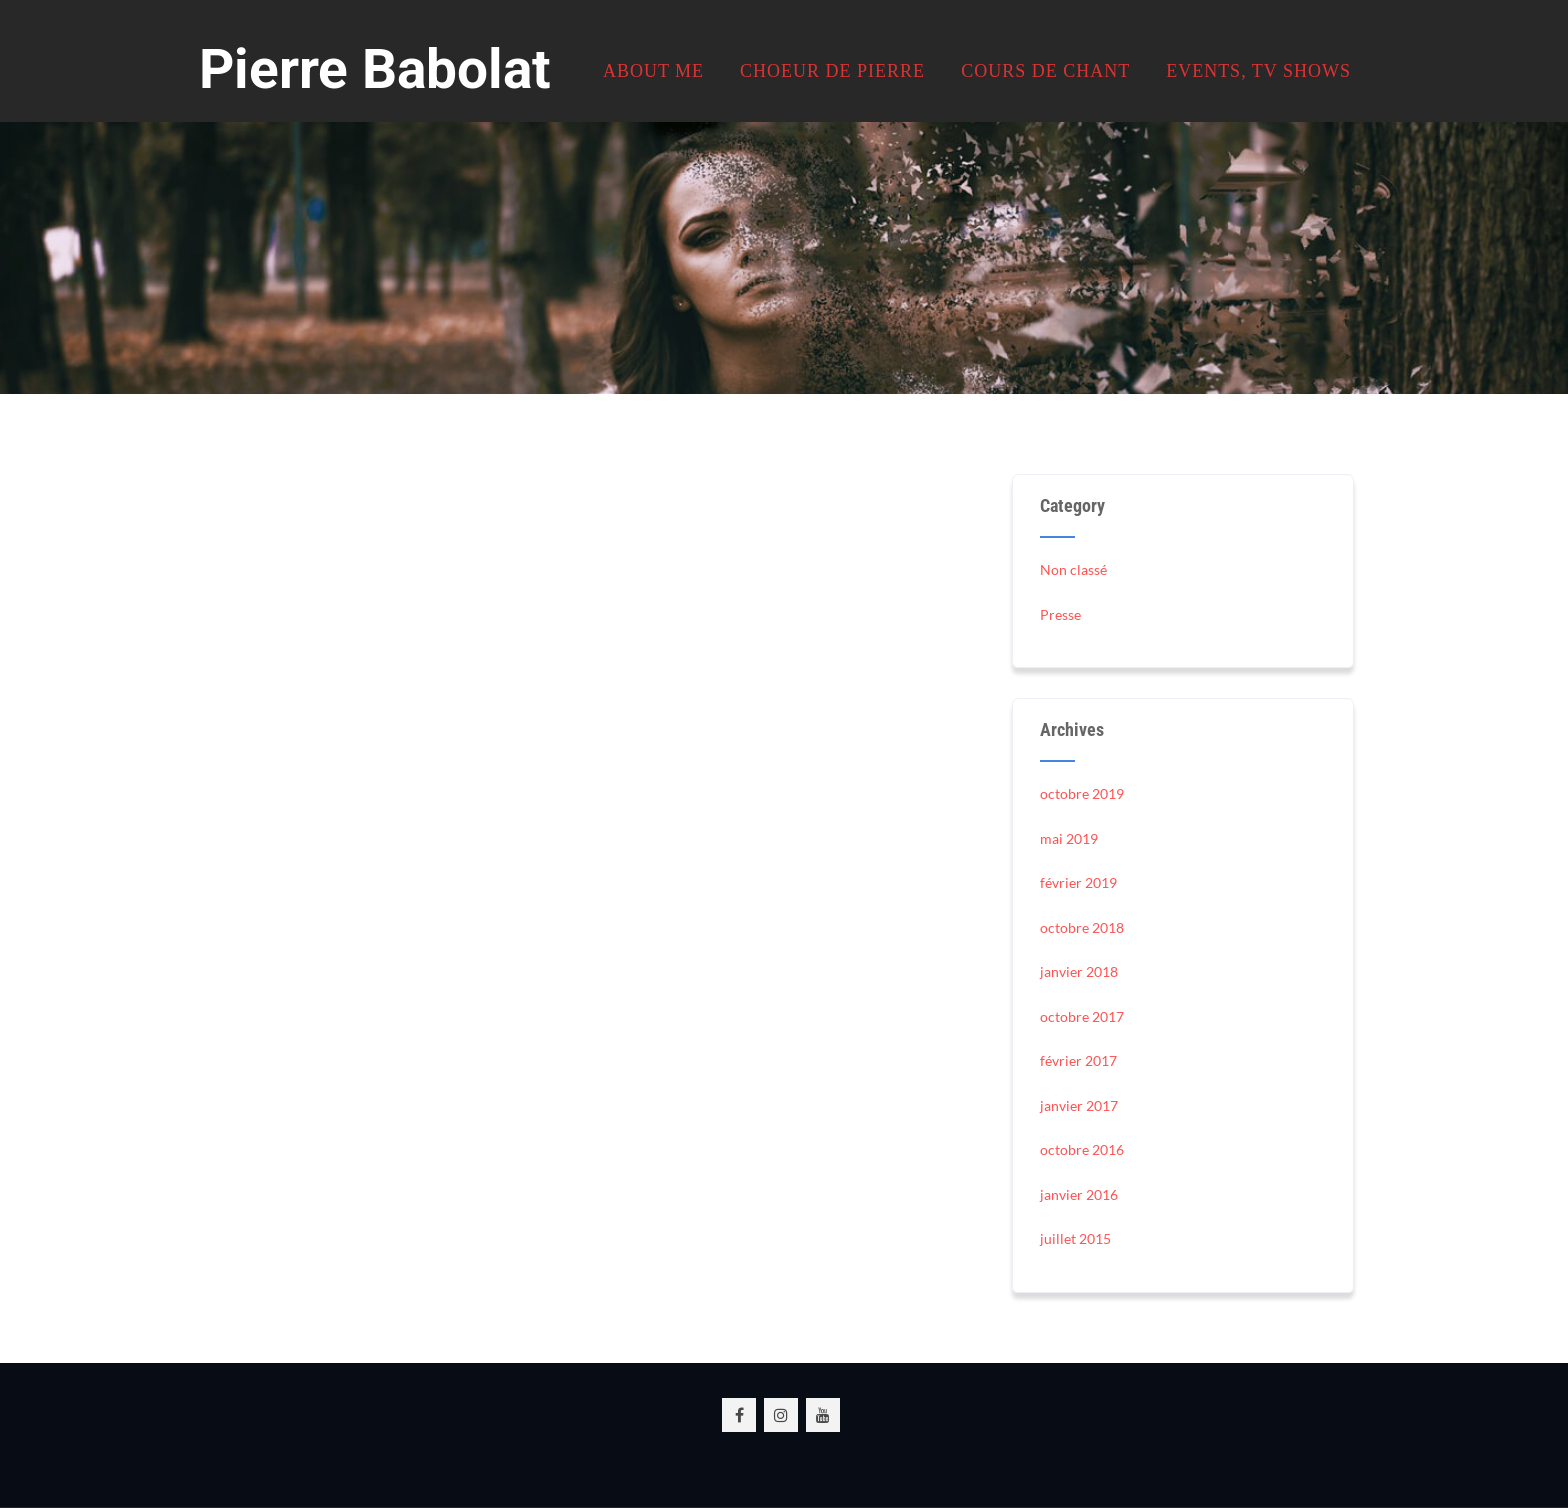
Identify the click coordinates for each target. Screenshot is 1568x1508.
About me (653, 71)
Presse (1060, 614)
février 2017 (1078, 1060)
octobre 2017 (1082, 1016)
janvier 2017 (1079, 1105)
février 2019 (1078, 882)
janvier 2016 (1079, 1194)
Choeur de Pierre (832, 71)
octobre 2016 (1082, 1149)
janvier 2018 (1079, 971)
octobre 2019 (1082, 793)
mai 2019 (1069, 838)
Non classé (1073, 569)
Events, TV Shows (1258, 71)
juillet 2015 (1075, 1238)
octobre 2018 (1082, 927)
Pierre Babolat (375, 69)
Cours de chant (1045, 71)
